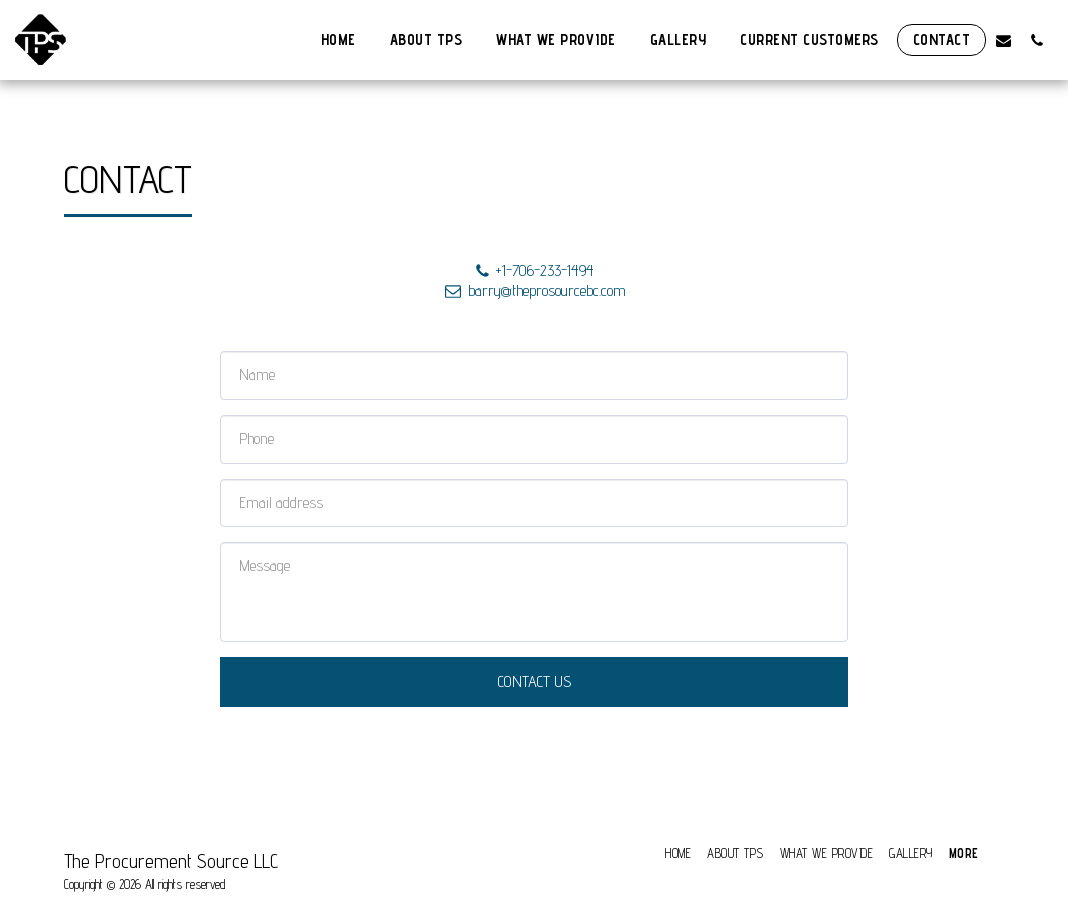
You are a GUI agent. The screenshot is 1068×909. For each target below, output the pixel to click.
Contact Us (534, 681)
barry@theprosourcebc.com (534, 290)
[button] (1003, 40)
